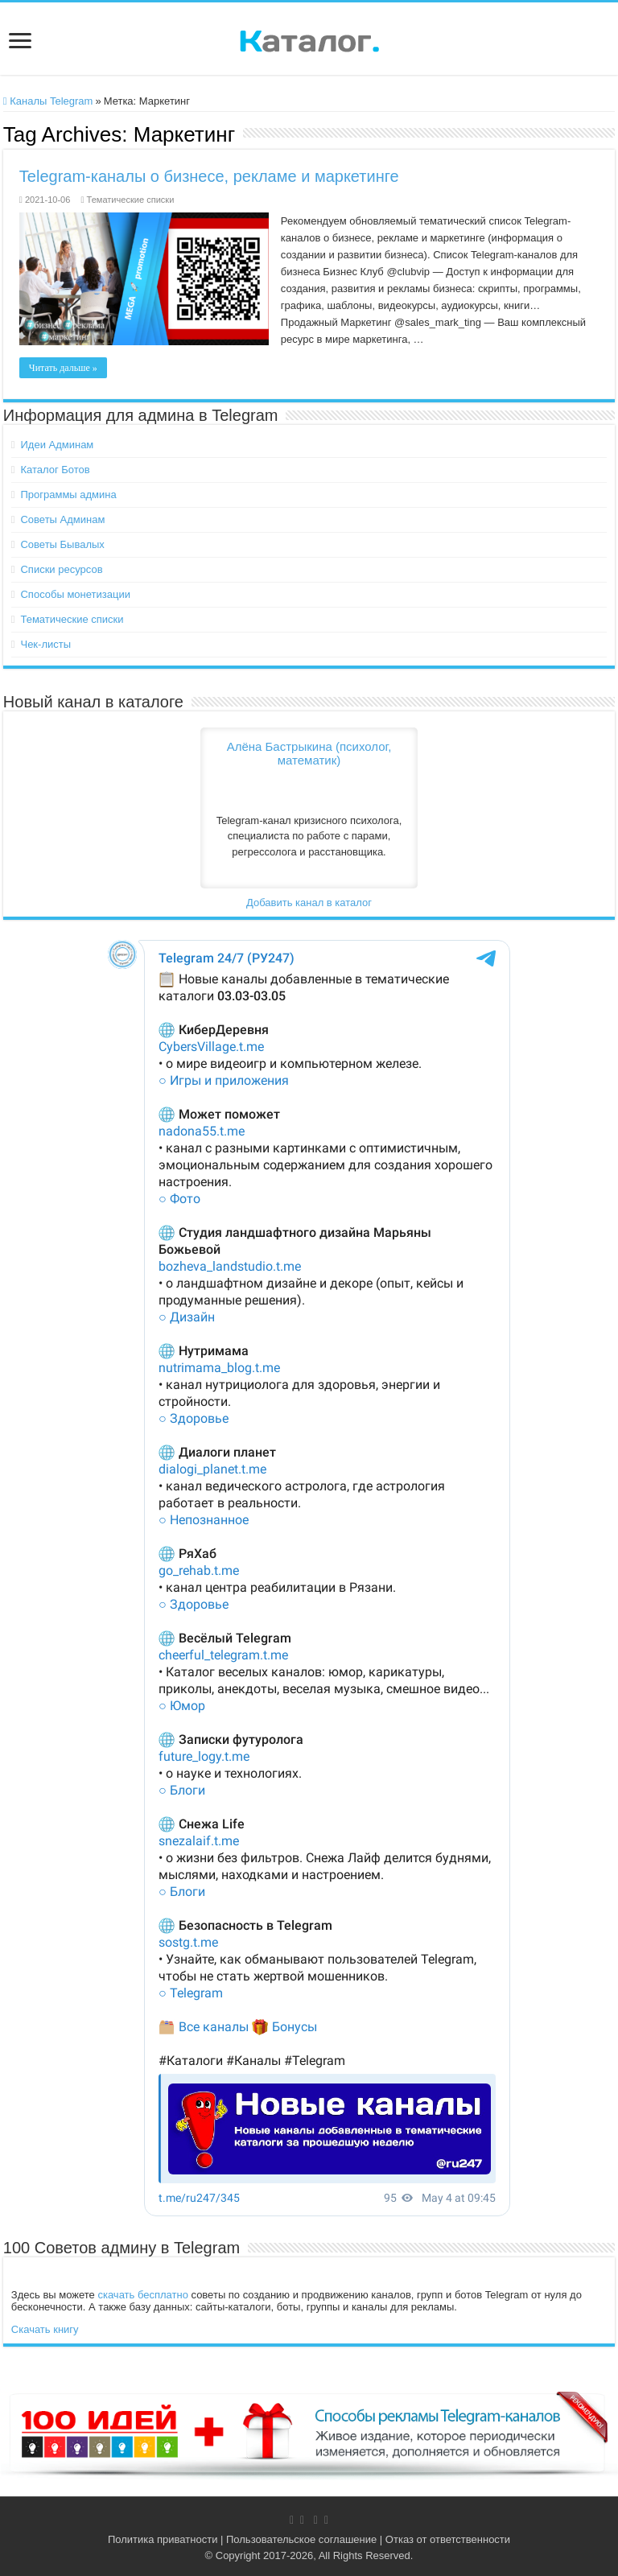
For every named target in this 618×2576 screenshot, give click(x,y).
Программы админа (68, 494)
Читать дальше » (63, 367)
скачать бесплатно (142, 2295)
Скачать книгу (45, 2329)
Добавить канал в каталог (309, 902)
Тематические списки (131, 199)
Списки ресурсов (61, 569)
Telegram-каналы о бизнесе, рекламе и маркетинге (209, 176)
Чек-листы (45, 644)
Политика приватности (162, 2539)
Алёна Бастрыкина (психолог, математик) (309, 753)
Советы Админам (62, 519)
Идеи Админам (56, 445)
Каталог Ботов (54, 470)
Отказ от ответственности (447, 2539)
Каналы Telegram (48, 101)
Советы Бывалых (62, 544)
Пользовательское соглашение (301, 2539)
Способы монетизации (75, 594)
